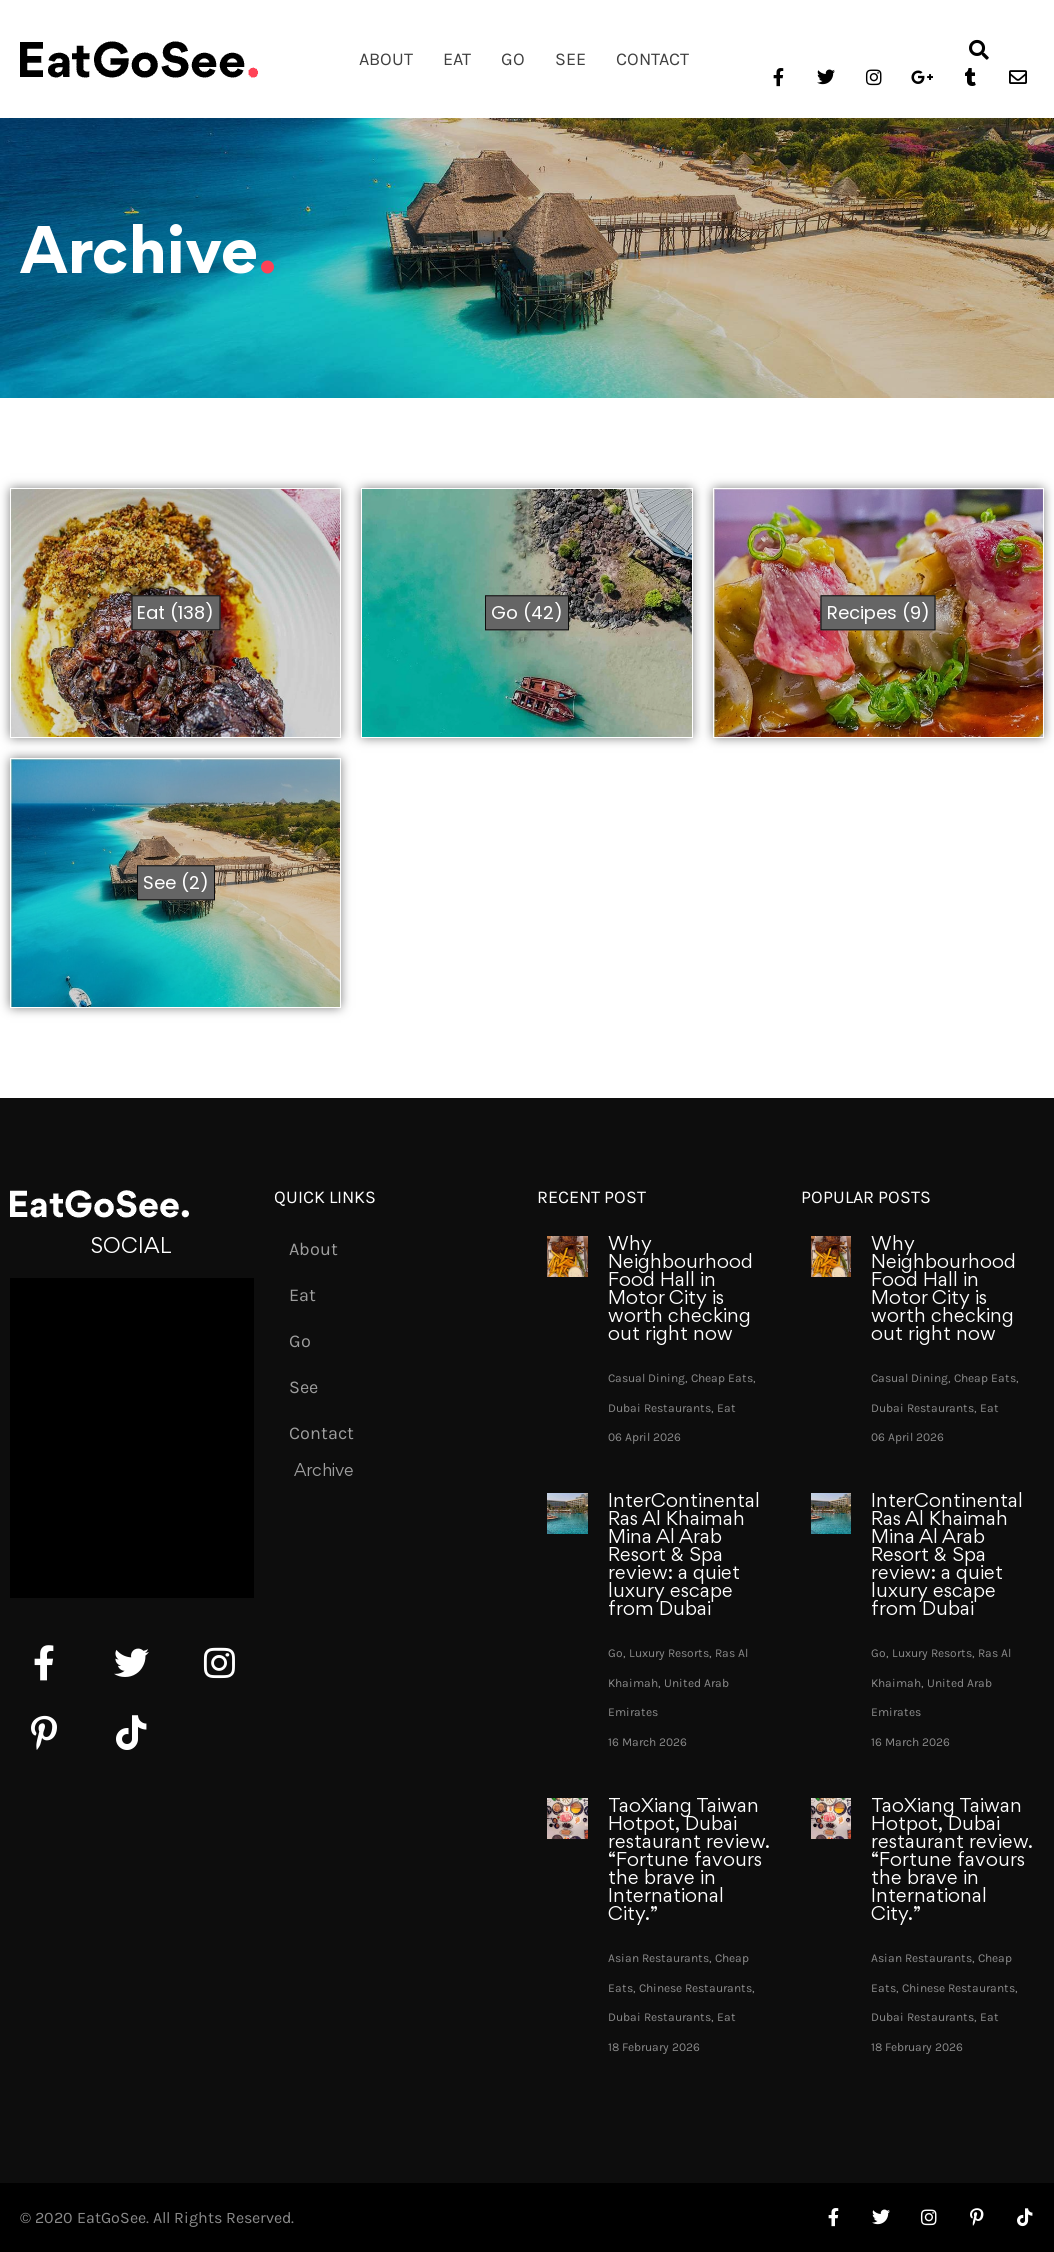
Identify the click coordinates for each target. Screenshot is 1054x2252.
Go (513, 59)
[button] (979, 50)
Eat (457, 59)
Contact (652, 59)
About (386, 59)
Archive (324, 1472)
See (570, 59)
